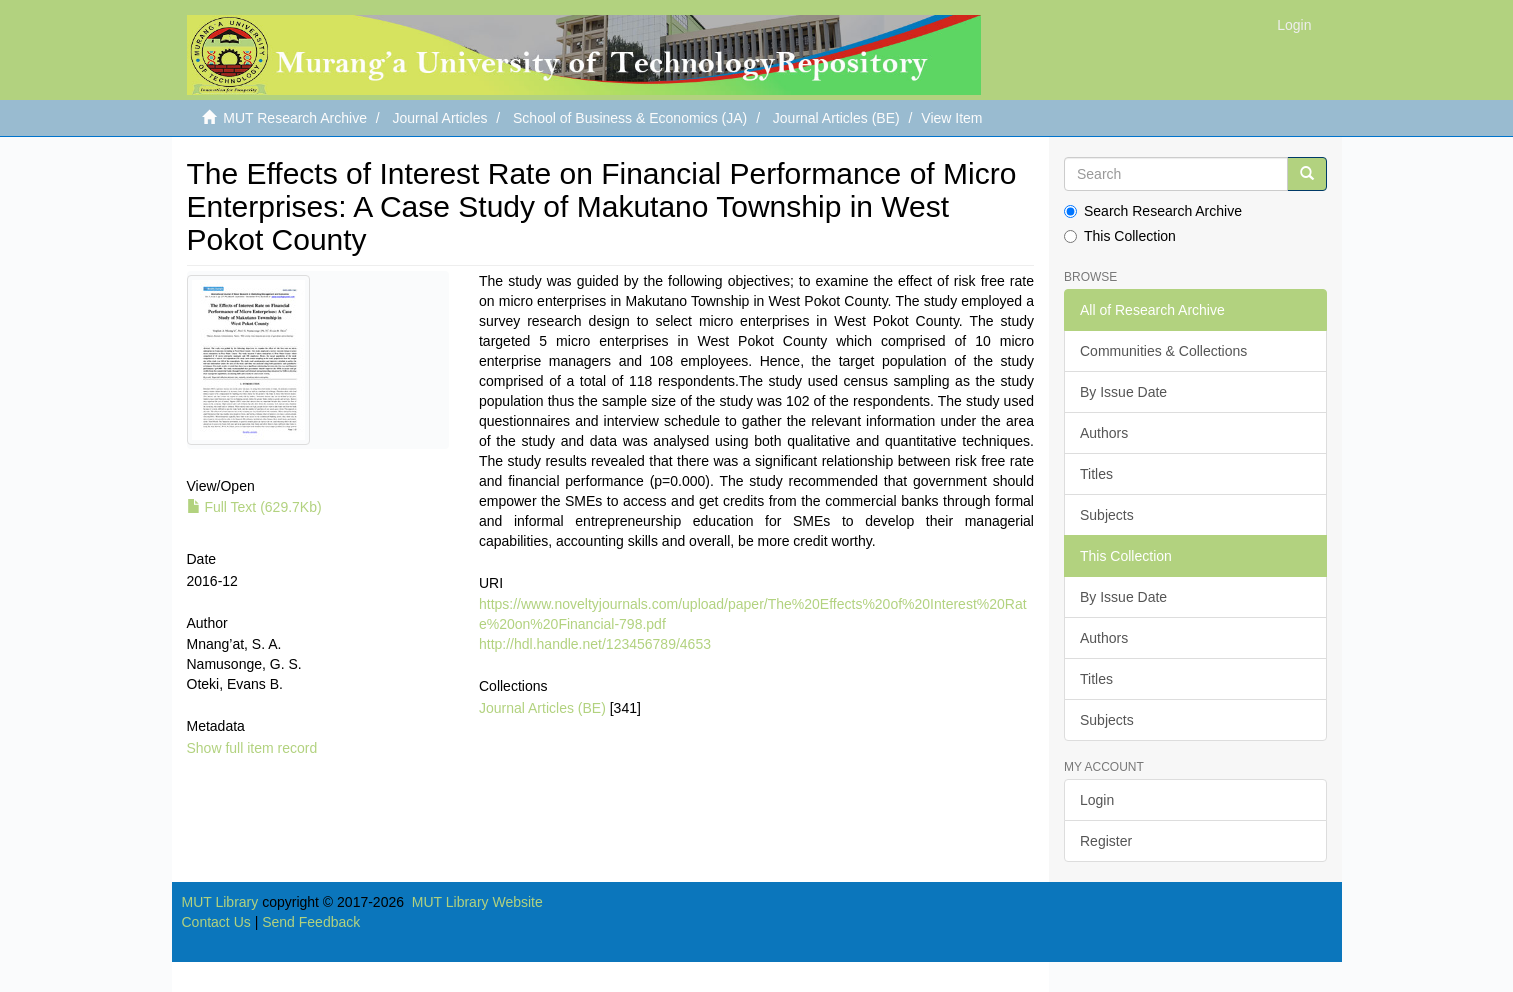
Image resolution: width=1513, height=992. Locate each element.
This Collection (1120, 236)
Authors (1104, 433)
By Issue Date (1123, 392)
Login (1097, 800)
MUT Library (220, 902)
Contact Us (216, 922)
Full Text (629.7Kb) (254, 507)
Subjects (1107, 515)
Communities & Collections (1163, 351)
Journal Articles (440, 118)
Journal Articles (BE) (836, 118)
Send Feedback (311, 922)
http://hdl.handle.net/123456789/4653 (595, 644)
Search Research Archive (1153, 211)
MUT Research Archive (295, 118)
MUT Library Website (477, 902)
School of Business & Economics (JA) (630, 118)
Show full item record (252, 748)
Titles (1096, 474)
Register (1106, 841)
